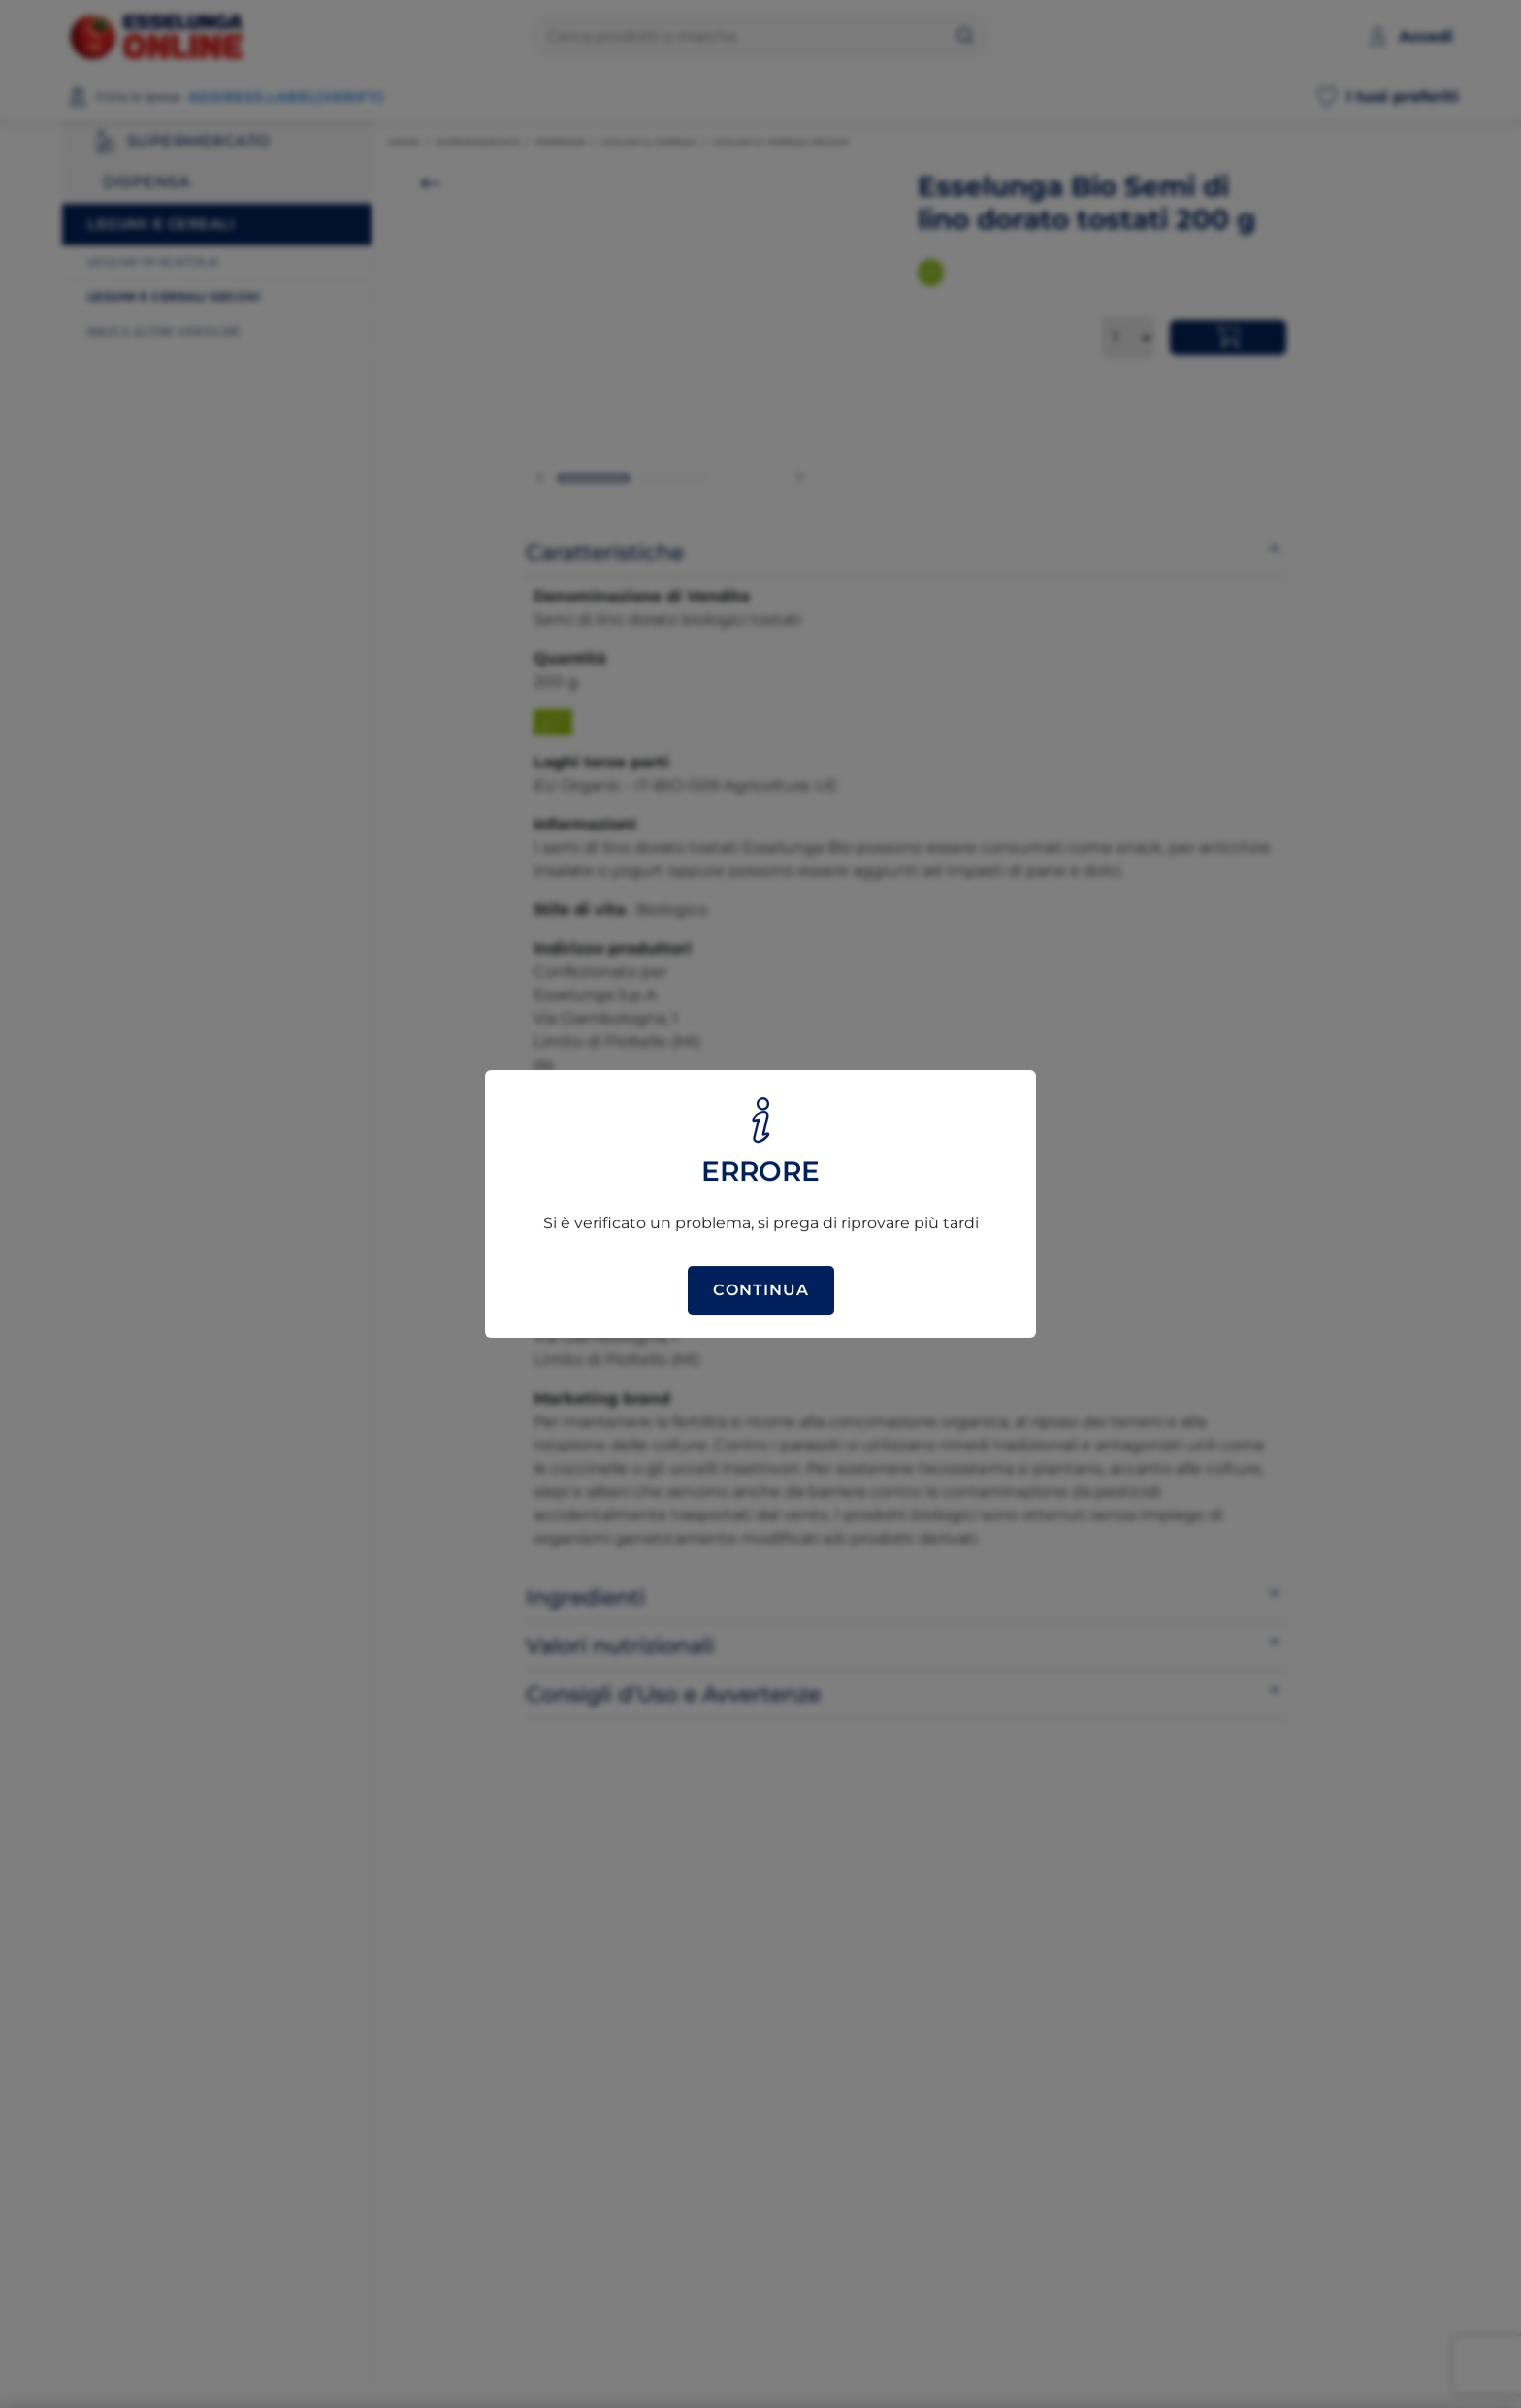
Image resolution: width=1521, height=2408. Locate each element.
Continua (761, 1290)
